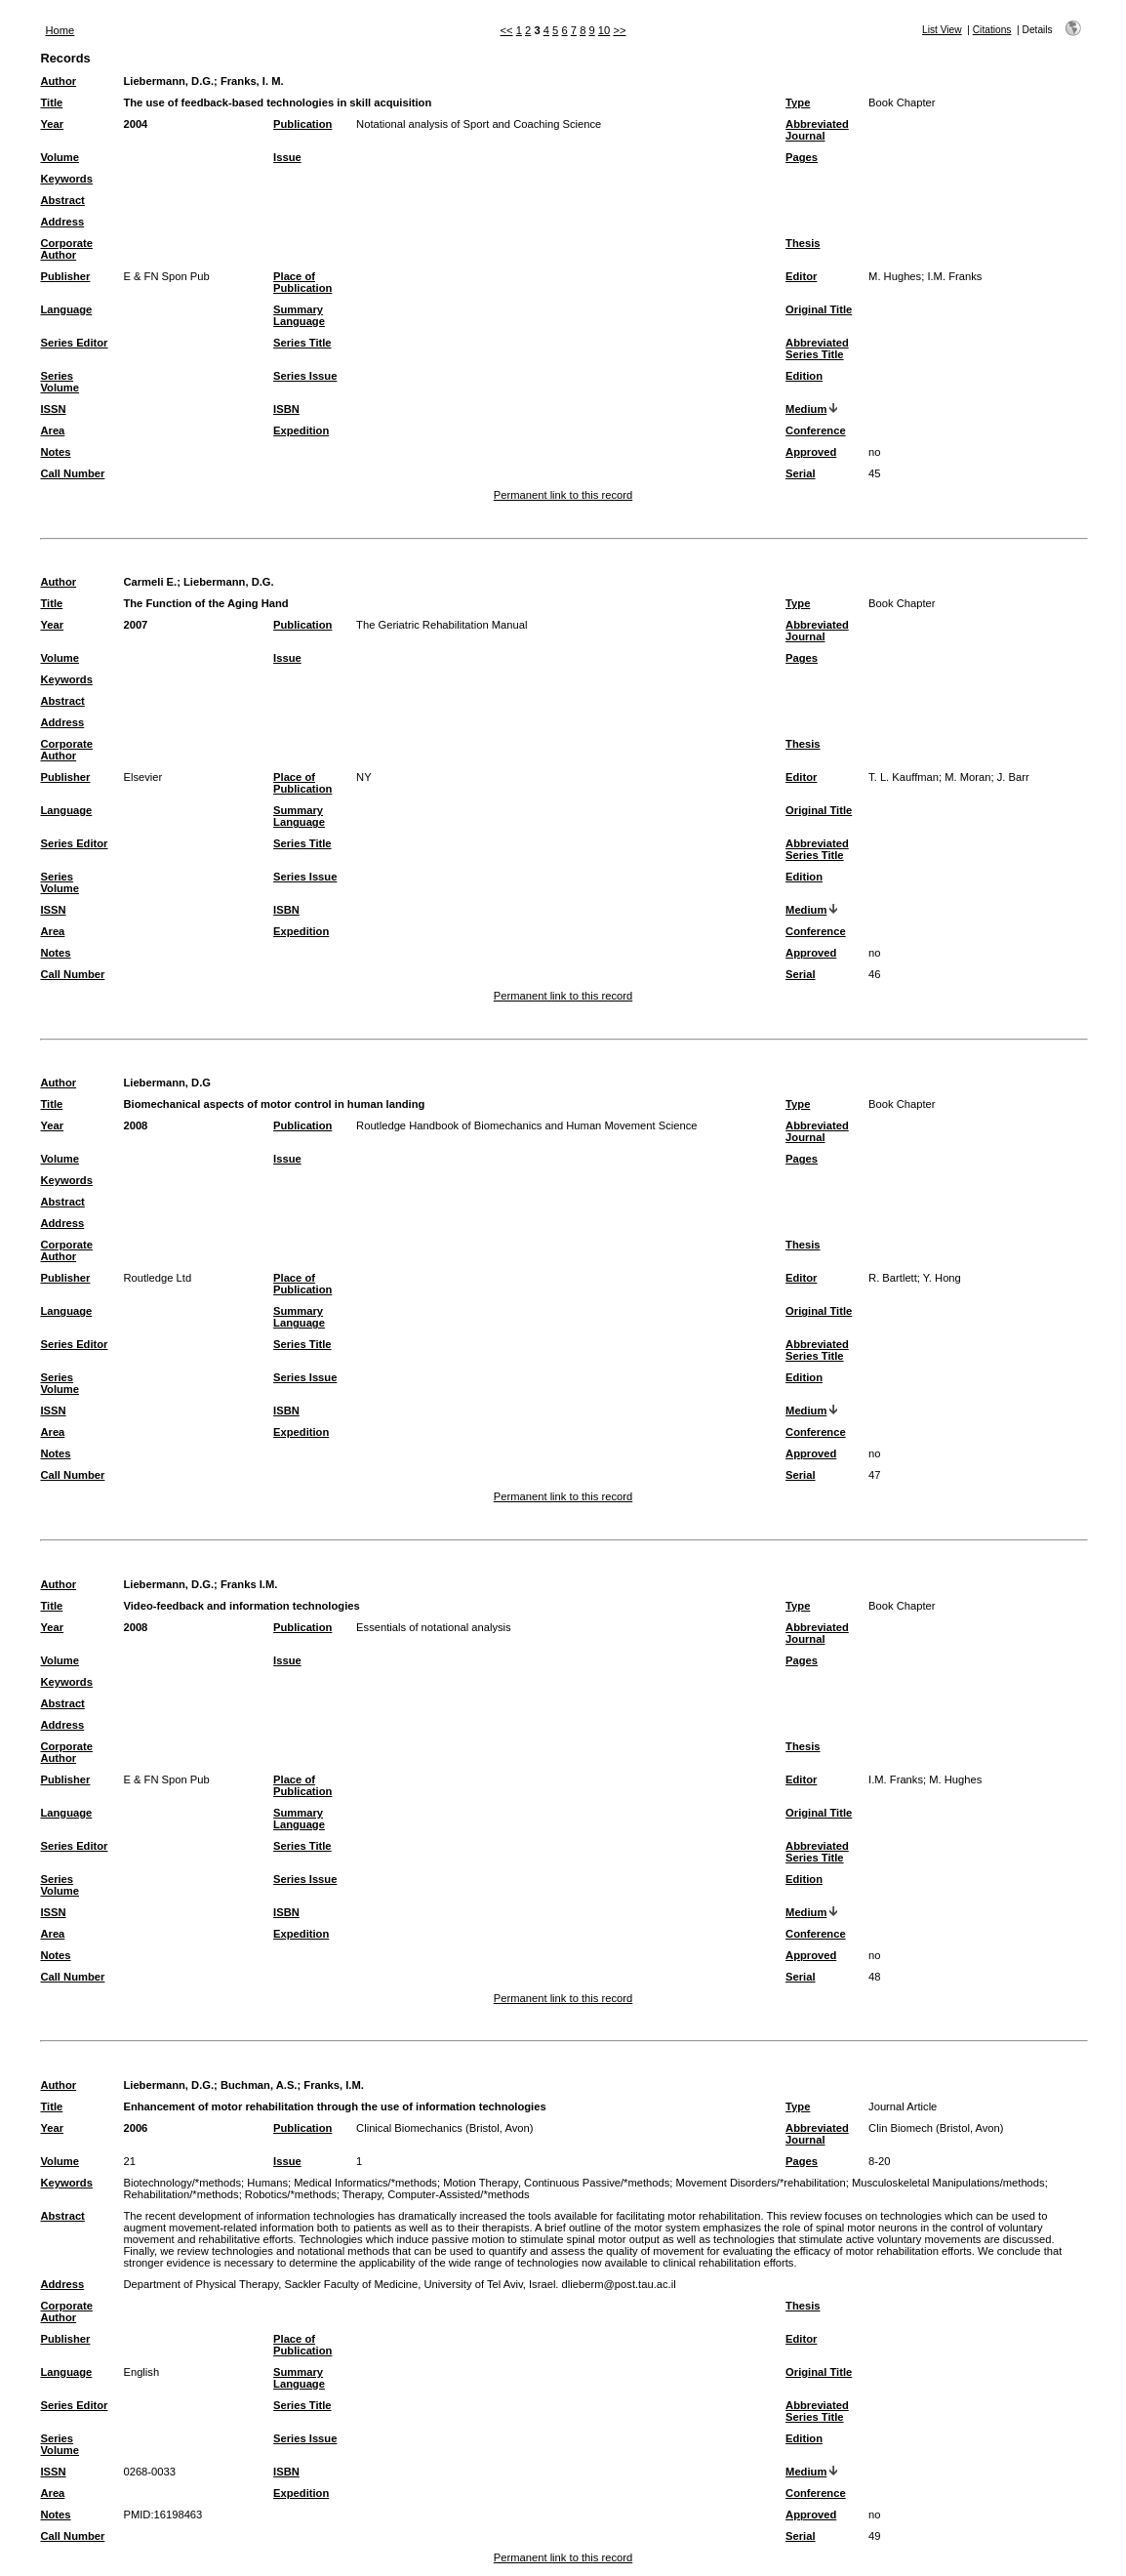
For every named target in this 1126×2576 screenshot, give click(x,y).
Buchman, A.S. (259, 2085)
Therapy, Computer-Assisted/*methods (436, 2194)
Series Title (302, 342)
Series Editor (73, 342)
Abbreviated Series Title (817, 348)
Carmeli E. (150, 582)
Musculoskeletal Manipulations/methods (948, 2182)
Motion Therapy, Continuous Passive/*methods (556, 2182)
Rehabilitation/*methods (180, 2194)
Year (51, 124)
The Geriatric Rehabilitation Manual (441, 625)
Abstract (62, 200)
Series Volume (59, 381)
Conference (815, 430)
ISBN (286, 409)
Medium (805, 409)
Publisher (65, 276)
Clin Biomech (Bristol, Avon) (935, 2128)
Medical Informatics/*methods (365, 2182)
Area (52, 430)
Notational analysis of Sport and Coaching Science (478, 124)
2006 (135, 2128)
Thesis (802, 243)
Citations (992, 29)
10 (604, 30)
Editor (801, 276)
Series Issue (305, 376)
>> (619, 30)
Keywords (66, 178)
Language (66, 309)
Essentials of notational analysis (433, 1627)
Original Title (818, 309)
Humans (267, 2182)
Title (51, 102)
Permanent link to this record (563, 495)
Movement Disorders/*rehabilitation (761, 2182)
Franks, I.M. (333, 2085)
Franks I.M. (249, 1584)
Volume (59, 157)
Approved (810, 452)
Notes (55, 452)
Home (59, 30)
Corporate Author (66, 249)
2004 (135, 124)
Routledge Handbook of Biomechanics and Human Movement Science (527, 1125)
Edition (804, 376)
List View (942, 29)
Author (58, 81)
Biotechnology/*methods (182, 2182)
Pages (801, 157)
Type (797, 102)
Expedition (301, 430)
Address (62, 221)
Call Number (72, 473)
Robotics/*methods (291, 2194)
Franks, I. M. (252, 81)
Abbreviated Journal (817, 130)
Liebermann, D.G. (168, 81)
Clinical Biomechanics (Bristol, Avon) (444, 2128)
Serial (800, 473)
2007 (135, 625)
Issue (287, 157)
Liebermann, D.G (167, 1082)
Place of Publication (302, 282)
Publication (302, 124)
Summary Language (299, 315)
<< (507, 30)
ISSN (52, 409)
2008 (135, 1125)
